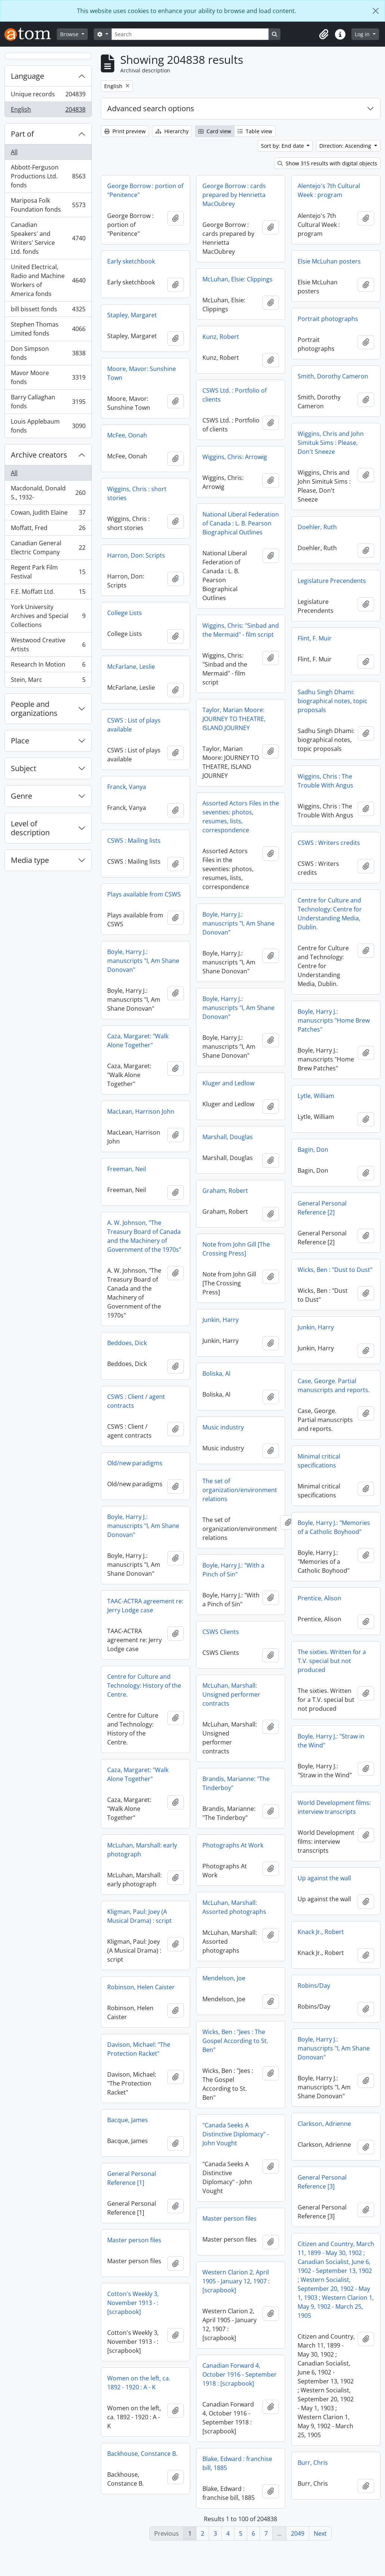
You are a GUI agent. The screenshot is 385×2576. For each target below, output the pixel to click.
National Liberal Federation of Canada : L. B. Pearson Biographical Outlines (240, 523)
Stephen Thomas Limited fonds (48, 328)
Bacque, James (318, 2145)
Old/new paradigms (134, 1491)
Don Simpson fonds (48, 353)
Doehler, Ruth (317, 527)
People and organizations (34, 708)
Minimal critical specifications (223, 1484)
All (14, 152)
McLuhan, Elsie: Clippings (237, 279)
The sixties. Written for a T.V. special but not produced (141, 1687)
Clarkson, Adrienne (134, 2153)
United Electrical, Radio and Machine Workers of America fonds (48, 280)
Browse (70, 34)
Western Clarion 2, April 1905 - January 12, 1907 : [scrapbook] (236, 2310)
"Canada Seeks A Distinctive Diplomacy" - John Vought (235, 2163)
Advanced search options (150, 108)
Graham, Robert (130, 1201)
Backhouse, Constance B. (333, 2479)
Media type (30, 860)
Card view (214, 131)
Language (27, 76)
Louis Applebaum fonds (48, 425)
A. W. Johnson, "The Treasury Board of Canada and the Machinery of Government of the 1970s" (335, 1247)
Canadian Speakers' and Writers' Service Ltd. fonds (48, 238)
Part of (22, 134)
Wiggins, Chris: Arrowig (234, 457)
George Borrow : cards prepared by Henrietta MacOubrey (234, 195)
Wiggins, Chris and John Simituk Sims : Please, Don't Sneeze (331, 443)
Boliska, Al (121, 1384)
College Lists (124, 613)
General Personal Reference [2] (226, 1230)
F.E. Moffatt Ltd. (48, 593)
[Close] (376, 10)
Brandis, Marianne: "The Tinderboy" (331, 1803)
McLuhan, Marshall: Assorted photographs (234, 1936)
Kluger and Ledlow (133, 1093)
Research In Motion (48, 666)
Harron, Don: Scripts (136, 555)
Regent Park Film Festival (48, 571)
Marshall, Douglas (132, 1147)
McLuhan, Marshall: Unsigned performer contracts (326, 1715)
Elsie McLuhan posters (329, 261)
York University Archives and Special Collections (48, 616)
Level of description (30, 828)
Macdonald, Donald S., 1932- (48, 492)
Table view (254, 131)
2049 (297, 2533)
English (48, 111)
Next (320, 2533)
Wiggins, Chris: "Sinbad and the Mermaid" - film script (240, 639)
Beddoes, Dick (222, 1359)
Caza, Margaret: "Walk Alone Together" (233, 1048)
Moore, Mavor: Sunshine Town (141, 373)
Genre (21, 796)
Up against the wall (134, 1913)
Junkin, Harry (125, 1330)
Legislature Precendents (332, 581)
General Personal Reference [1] (322, 2203)
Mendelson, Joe (223, 2007)
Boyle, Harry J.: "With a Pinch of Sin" (329, 1581)
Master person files (229, 2247)
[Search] (190, 34)
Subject (23, 768)
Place (20, 741)
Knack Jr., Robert (130, 1967)
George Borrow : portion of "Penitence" (145, 190)
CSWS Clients (316, 1652)
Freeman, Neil (317, 1180)
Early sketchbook (131, 261)
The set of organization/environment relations (335, 1501)
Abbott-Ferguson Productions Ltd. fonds (48, 176)
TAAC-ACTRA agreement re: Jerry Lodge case (240, 1634)
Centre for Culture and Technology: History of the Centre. (239, 1715)
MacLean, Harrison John (331, 1123)
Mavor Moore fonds (48, 377)
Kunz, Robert (220, 337)
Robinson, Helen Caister (141, 2021)
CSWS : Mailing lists (229, 848)
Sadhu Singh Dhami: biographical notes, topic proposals (332, 701)
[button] (324, 34)
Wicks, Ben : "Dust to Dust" (239, 1293)
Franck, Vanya (221, 794)
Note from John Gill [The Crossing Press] (141, 1259)
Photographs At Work (232, 1874)
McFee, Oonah (127, 435)
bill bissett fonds (48, 311)
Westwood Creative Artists (48, 644)
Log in (363, 34)
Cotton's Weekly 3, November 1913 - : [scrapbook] (323, 2328)
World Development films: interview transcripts (143, 1833)
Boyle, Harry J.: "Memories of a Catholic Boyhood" (143, 1553)
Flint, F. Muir (315, 638)
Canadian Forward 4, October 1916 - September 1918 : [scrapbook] (239, 2404)
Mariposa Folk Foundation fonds (48, 204)
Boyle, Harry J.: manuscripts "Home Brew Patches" (334, 1038)
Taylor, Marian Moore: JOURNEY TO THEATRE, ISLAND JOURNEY (138, 729)
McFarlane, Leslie (131, 666)
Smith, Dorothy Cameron (333, 376)
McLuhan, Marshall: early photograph (332, 1869)
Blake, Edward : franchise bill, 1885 (237, 2492)
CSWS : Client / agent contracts (231, 1417)
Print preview (125, 131)
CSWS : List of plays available (229, 732)
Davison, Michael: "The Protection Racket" (138, 2082)
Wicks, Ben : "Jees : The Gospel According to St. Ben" (235, 2070)
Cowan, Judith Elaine (48, 514)
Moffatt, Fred (48, 529)
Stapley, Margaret (132, 315)
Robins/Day (314, 2007)
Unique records (48, 96)
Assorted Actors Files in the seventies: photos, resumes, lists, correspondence (145, 827)
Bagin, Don (217, 1173)
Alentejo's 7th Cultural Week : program (329, 190)
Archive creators (39, 455)
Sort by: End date (283, 145)
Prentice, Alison (129, 1624)
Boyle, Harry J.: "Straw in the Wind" (140, 1766)
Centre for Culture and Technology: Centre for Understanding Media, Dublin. (330, 931)
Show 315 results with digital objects (327, 163)
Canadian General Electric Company (48, 547)
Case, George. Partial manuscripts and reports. (334, 1412)
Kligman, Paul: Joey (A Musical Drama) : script (330, 1936)
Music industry (128, 1438)
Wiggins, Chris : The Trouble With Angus (325, 789)
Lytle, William (220, 1119)
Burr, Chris (122, 2501)
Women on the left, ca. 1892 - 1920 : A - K (329, 2408)
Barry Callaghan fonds (48, 401)
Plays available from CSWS (239, 902)
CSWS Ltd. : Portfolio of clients (234, 394)
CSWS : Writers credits (329, 861)
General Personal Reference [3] (131, 2211)
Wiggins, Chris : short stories (137, 493)
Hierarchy (172, 131)
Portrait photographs (328, 319)
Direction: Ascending (346, 145)
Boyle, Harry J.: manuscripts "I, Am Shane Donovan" (143, 934)
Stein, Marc (48, 681)
